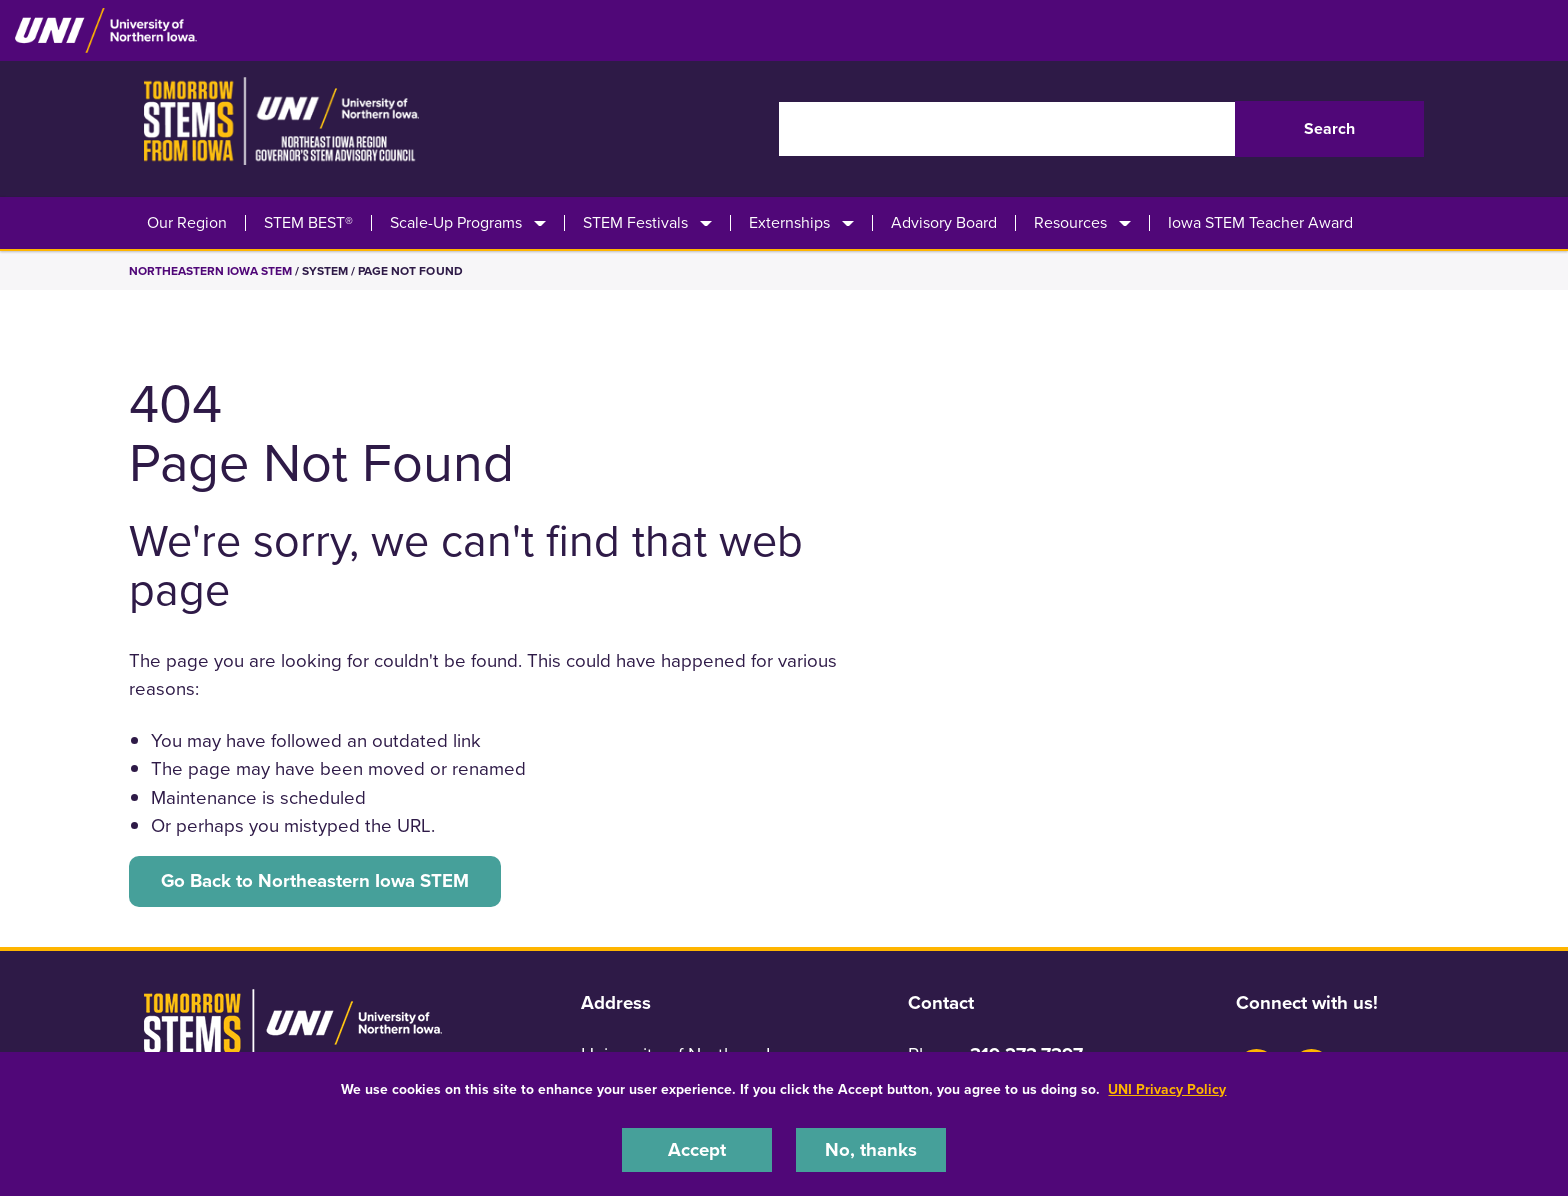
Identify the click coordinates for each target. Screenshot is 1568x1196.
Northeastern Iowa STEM (210, 271)
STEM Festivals (635, 223)
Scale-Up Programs (456, 223)
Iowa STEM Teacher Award (1260, 223)
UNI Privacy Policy (1167, 1089)
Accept (697, 1150)
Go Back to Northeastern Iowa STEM (315, 881)
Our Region (187, 223)
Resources (1070, 223)
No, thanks (871, 1150)
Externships (789, 223)
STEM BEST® (308, 223)
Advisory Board (944, 223)
